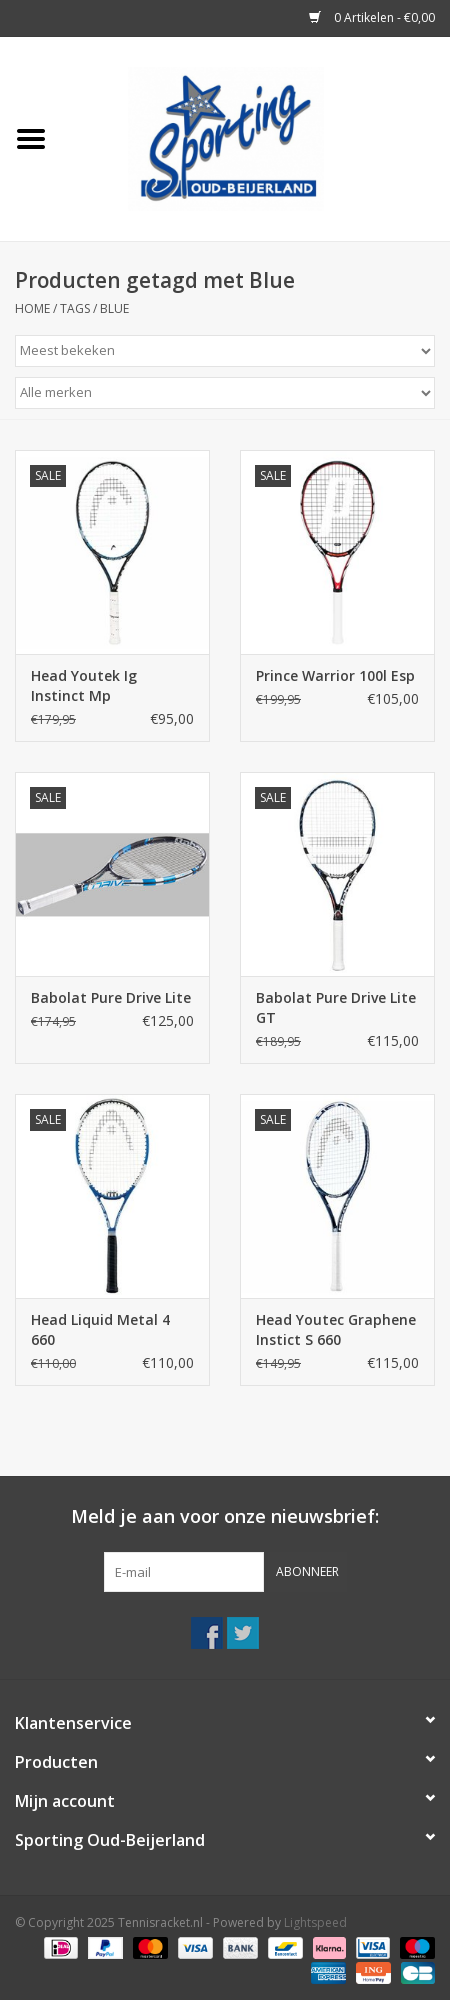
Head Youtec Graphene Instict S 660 (336, 1329)
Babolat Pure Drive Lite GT (336, 1007)
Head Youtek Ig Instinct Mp (84, 685)
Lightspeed (315, 1922)
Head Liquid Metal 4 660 (100, 1329)
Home (32, 308)
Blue (114, 308)
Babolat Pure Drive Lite (111, 997)
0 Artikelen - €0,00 (372, 17)
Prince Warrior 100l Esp (335, 675)
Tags (75, 308)
